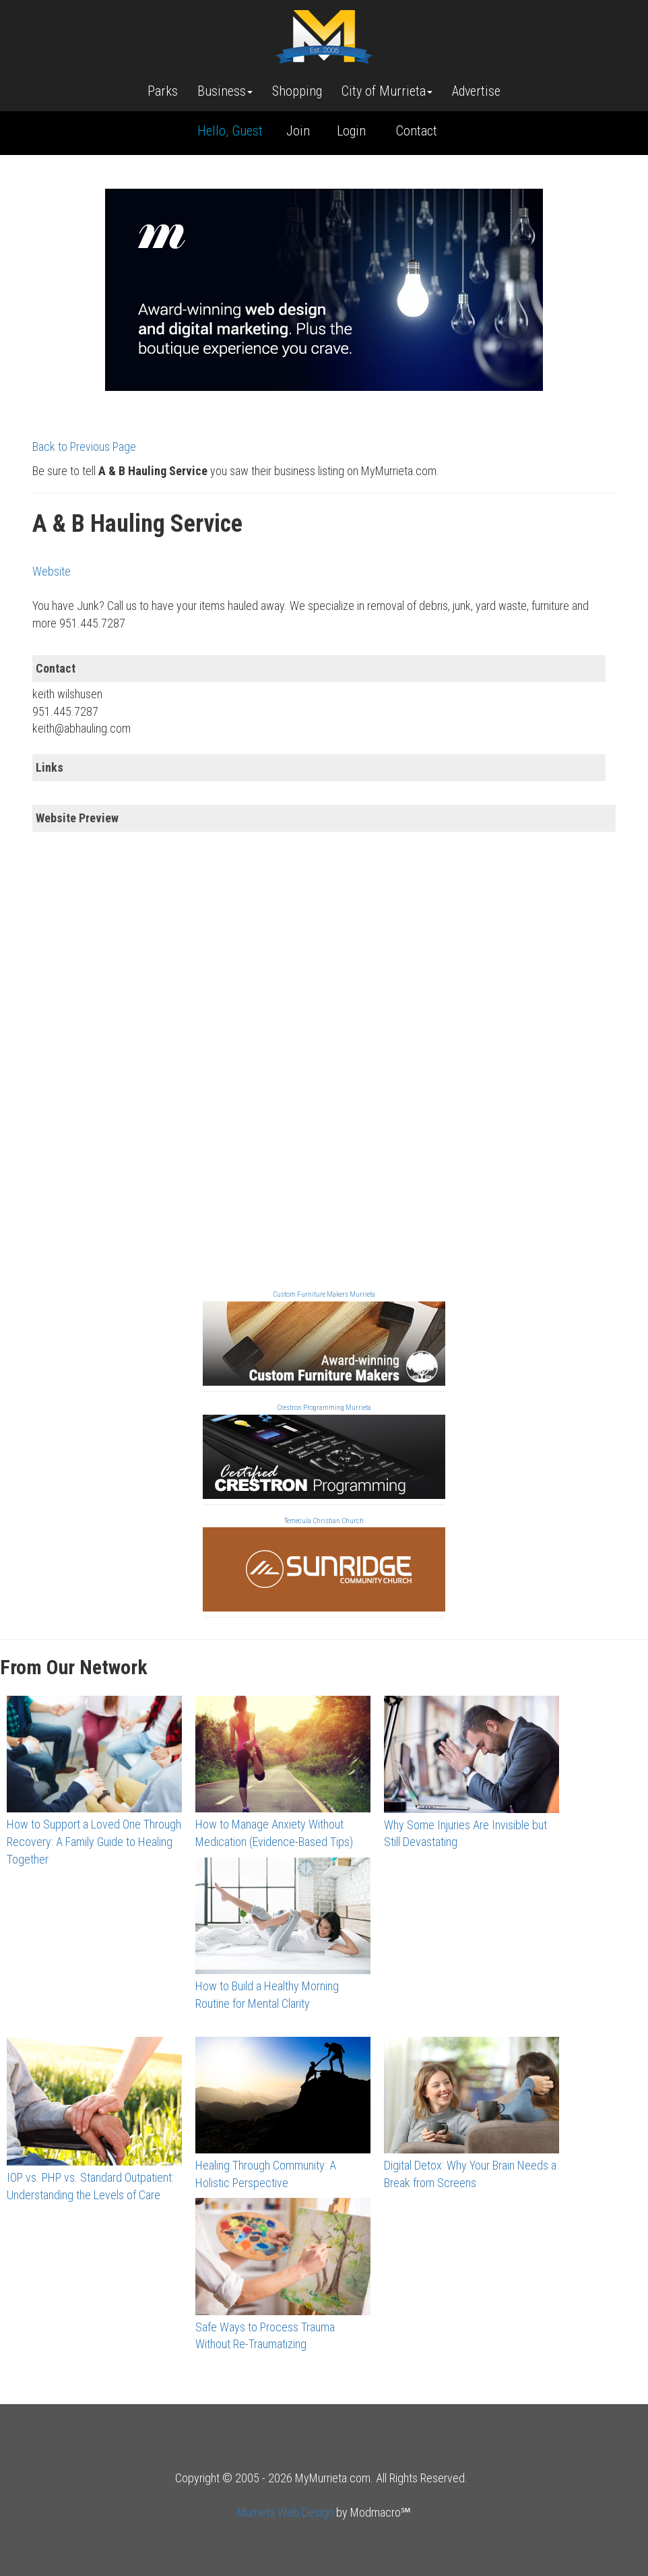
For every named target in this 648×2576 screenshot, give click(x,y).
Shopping (297, 91)
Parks (163, 91)
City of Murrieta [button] (387, 91)
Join (298, 131)
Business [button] (225, 91)
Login (351, 131)
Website (51, 571)
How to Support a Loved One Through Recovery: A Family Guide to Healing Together (94, 1841)
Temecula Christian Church (324, 1520)
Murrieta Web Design (285, 2512)
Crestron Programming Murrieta (324, 1407)
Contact (416, 131)
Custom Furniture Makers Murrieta (324, 1294)
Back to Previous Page (84, 446)
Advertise (476, 91)
